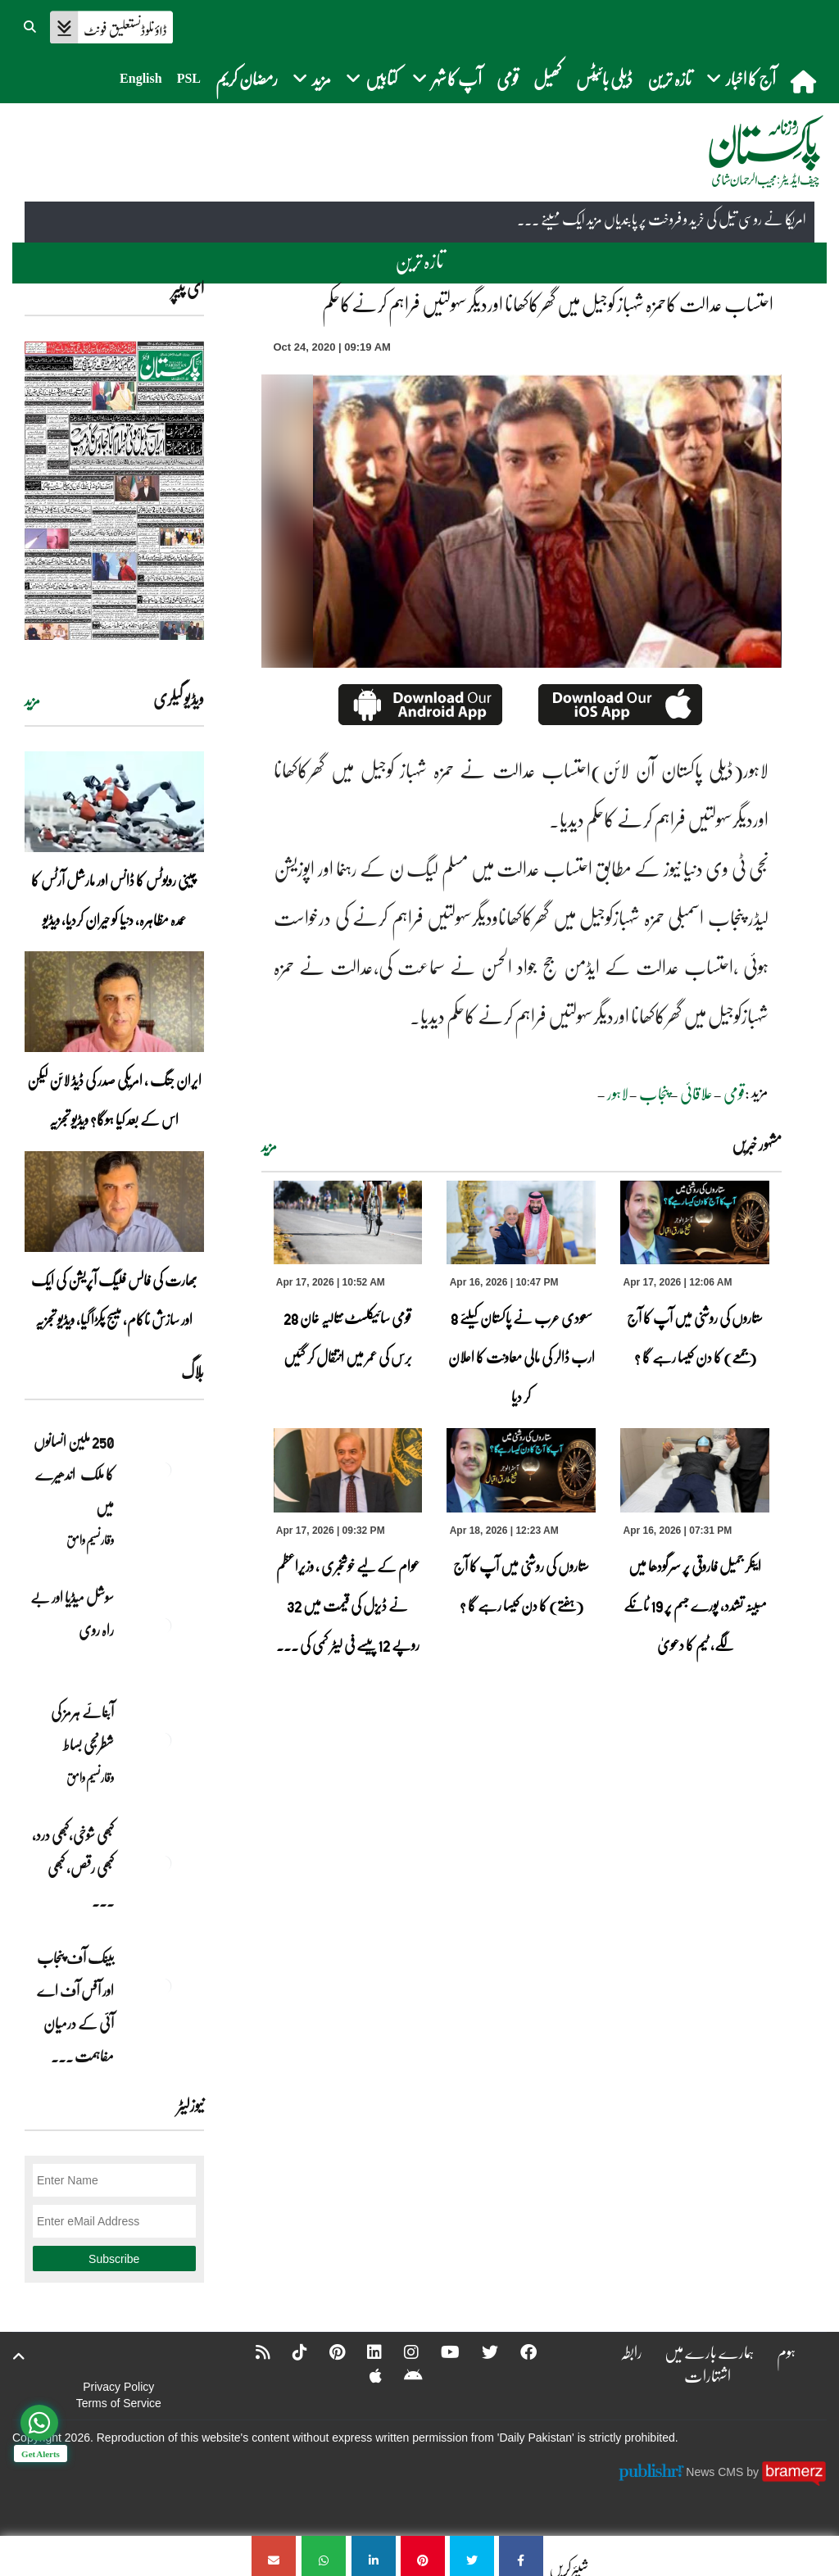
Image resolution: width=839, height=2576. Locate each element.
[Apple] (365, 2375)
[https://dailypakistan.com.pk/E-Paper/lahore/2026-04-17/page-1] (114, 490)
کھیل (547, 78)
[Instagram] (401, 2351)
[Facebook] (518, 2351)
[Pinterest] (326, 2351)
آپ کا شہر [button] (447, 78)
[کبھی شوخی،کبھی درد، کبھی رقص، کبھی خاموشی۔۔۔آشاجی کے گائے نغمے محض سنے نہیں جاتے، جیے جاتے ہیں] (163, 1863)
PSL (189, 78)
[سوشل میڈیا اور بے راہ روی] (163, 1626)
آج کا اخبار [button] (741, 78)
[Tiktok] (289, 2351)
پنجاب (654, 1093)
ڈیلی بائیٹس (604, 78)
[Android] (403, 2375)
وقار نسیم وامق (90, 1539)
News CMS (716, 2471)
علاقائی (696, 1093)
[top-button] (18, 2356)
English (141, 78)
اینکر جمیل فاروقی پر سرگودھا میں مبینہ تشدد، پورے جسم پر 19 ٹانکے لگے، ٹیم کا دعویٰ (695, 1605)
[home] (805, 81)
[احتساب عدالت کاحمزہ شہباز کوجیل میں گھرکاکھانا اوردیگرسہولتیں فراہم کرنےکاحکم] (521, 2556)
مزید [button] (312, 78)
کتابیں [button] (371, 78)
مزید (269, 1146)
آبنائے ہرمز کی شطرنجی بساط (82, 1728)
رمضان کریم (246, 78)
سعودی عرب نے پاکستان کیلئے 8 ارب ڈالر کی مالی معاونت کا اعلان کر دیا (521, 1356)
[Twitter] (479, 2351)
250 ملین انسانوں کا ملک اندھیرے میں (74, 1474)
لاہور (617, 1093)
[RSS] (252, 2351)
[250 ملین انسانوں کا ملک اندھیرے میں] (163, 1470)
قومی (508, 78)
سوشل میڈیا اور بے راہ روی (72, 1613)
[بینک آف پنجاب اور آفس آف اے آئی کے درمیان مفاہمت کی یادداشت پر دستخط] (163, 1986)
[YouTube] (440, 2351)
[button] (31, 24)
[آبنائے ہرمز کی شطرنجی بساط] (163, 1740)
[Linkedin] (364, 2351)
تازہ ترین (669, 78)
